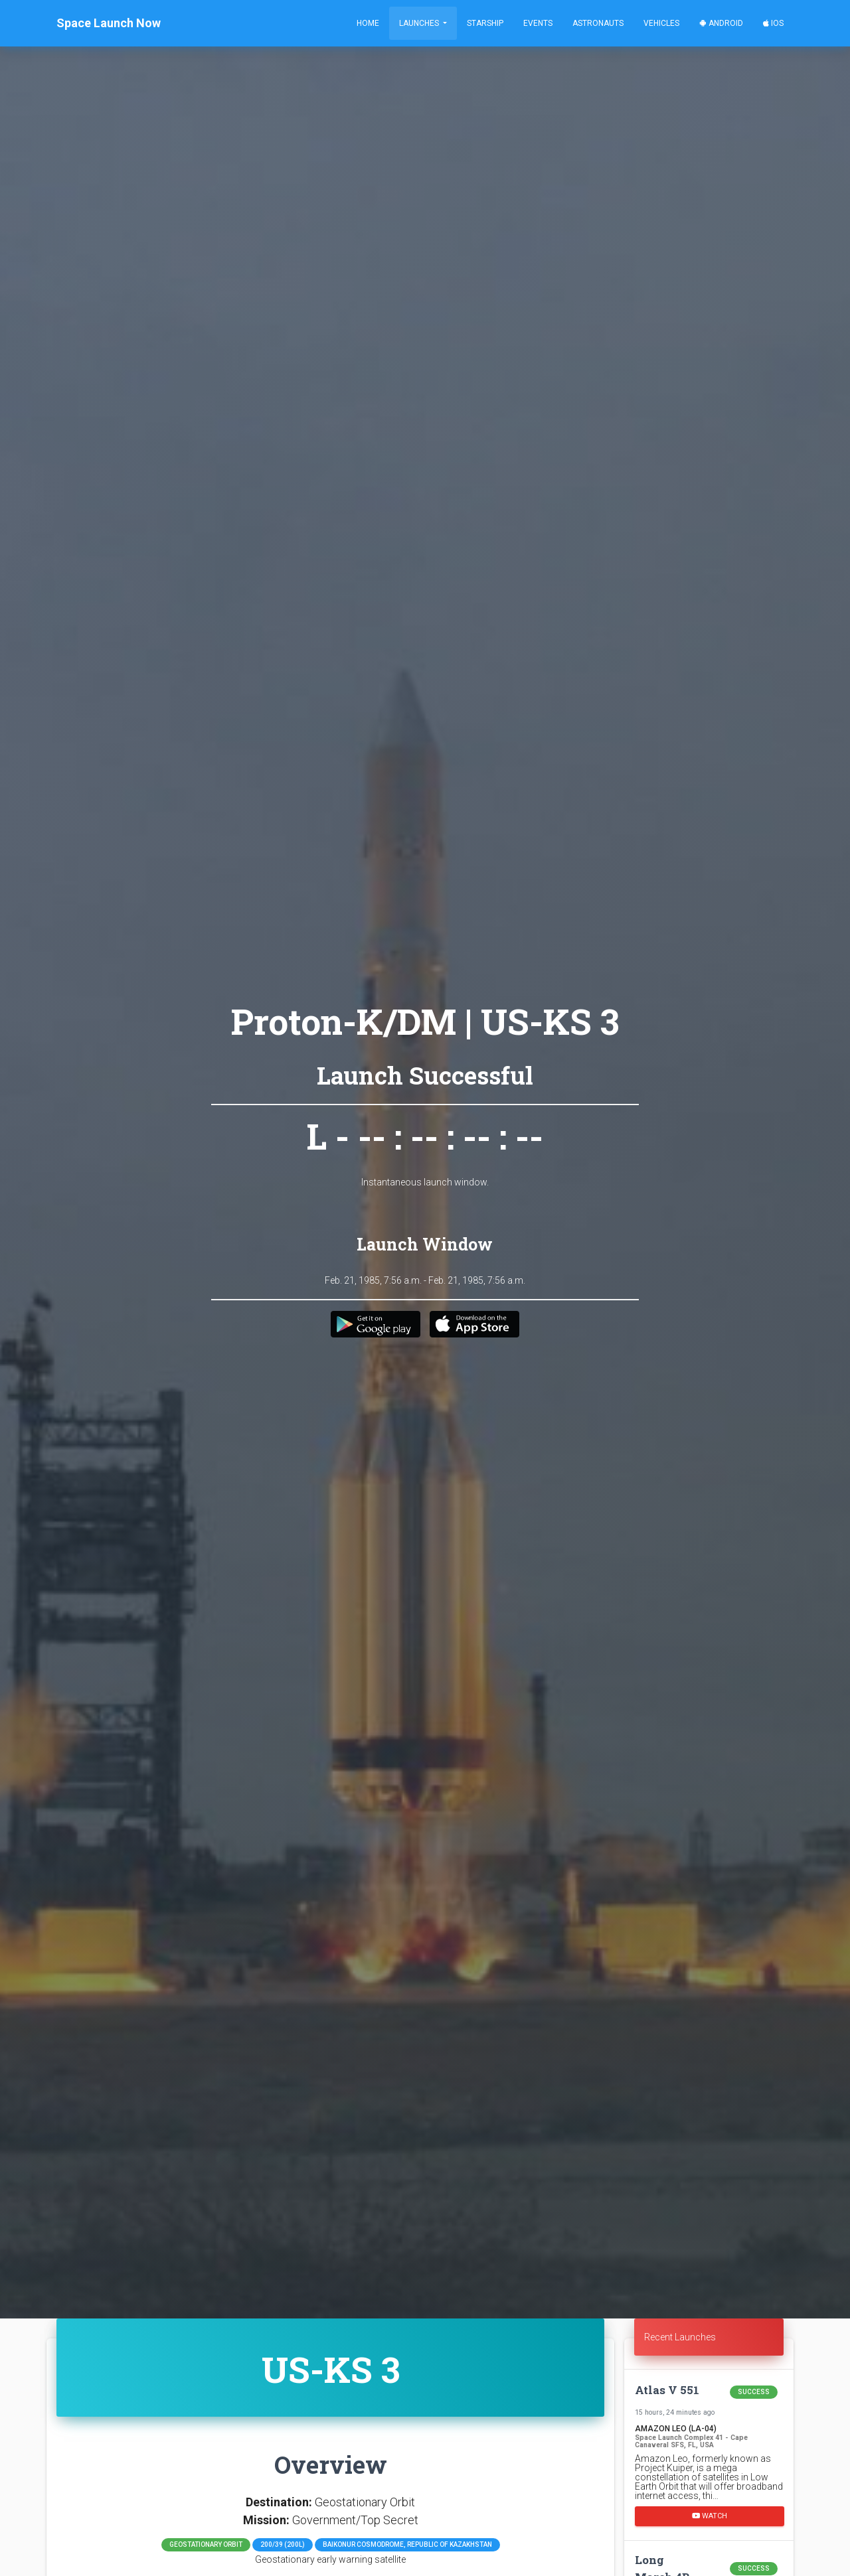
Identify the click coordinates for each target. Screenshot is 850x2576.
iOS (773, 23)
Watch (709, 2516)
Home (368, 23)
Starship (485, 23)
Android (721, 23)
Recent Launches (680, 2337)
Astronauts (598, 23)
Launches (420, 23)
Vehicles (661, 23)
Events (537, 23)
